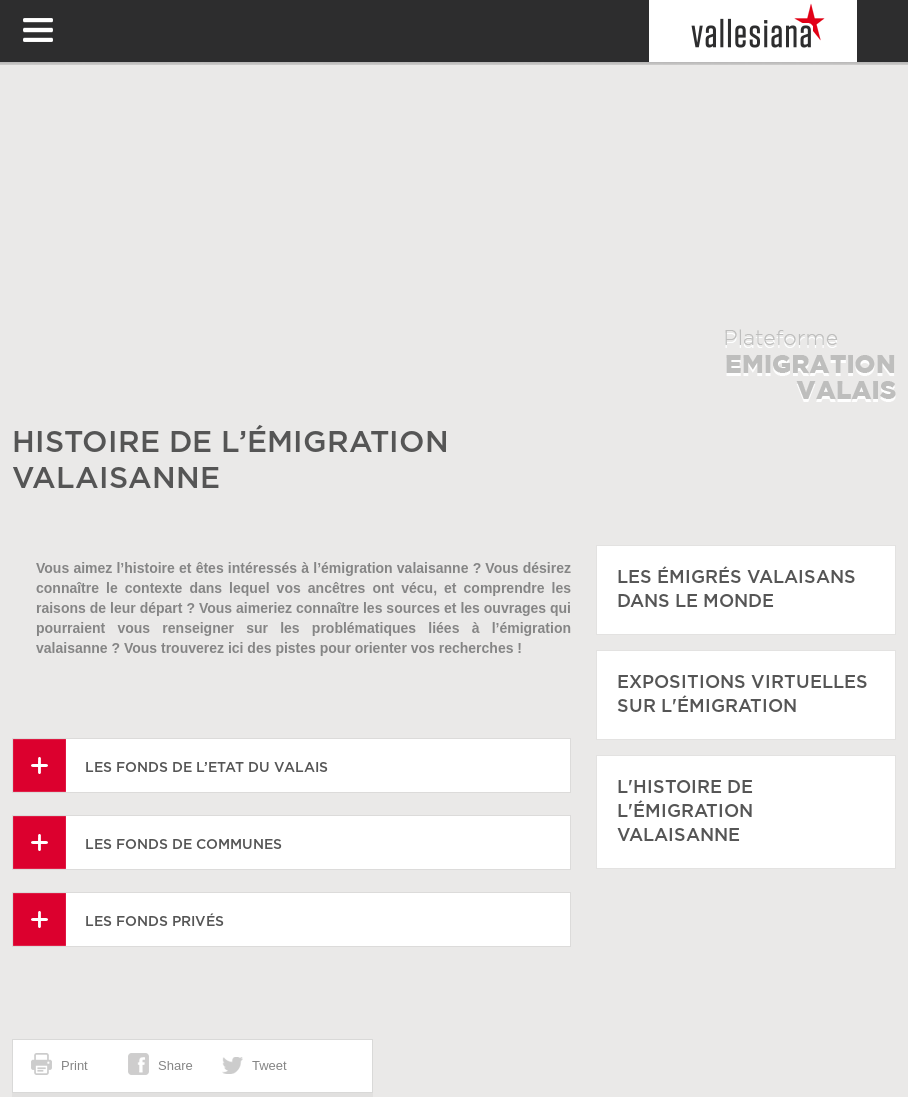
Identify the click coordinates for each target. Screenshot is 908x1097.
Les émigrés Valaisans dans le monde (736, 590)
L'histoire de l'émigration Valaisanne (685, 812)
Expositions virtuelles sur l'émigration (742, 695)
